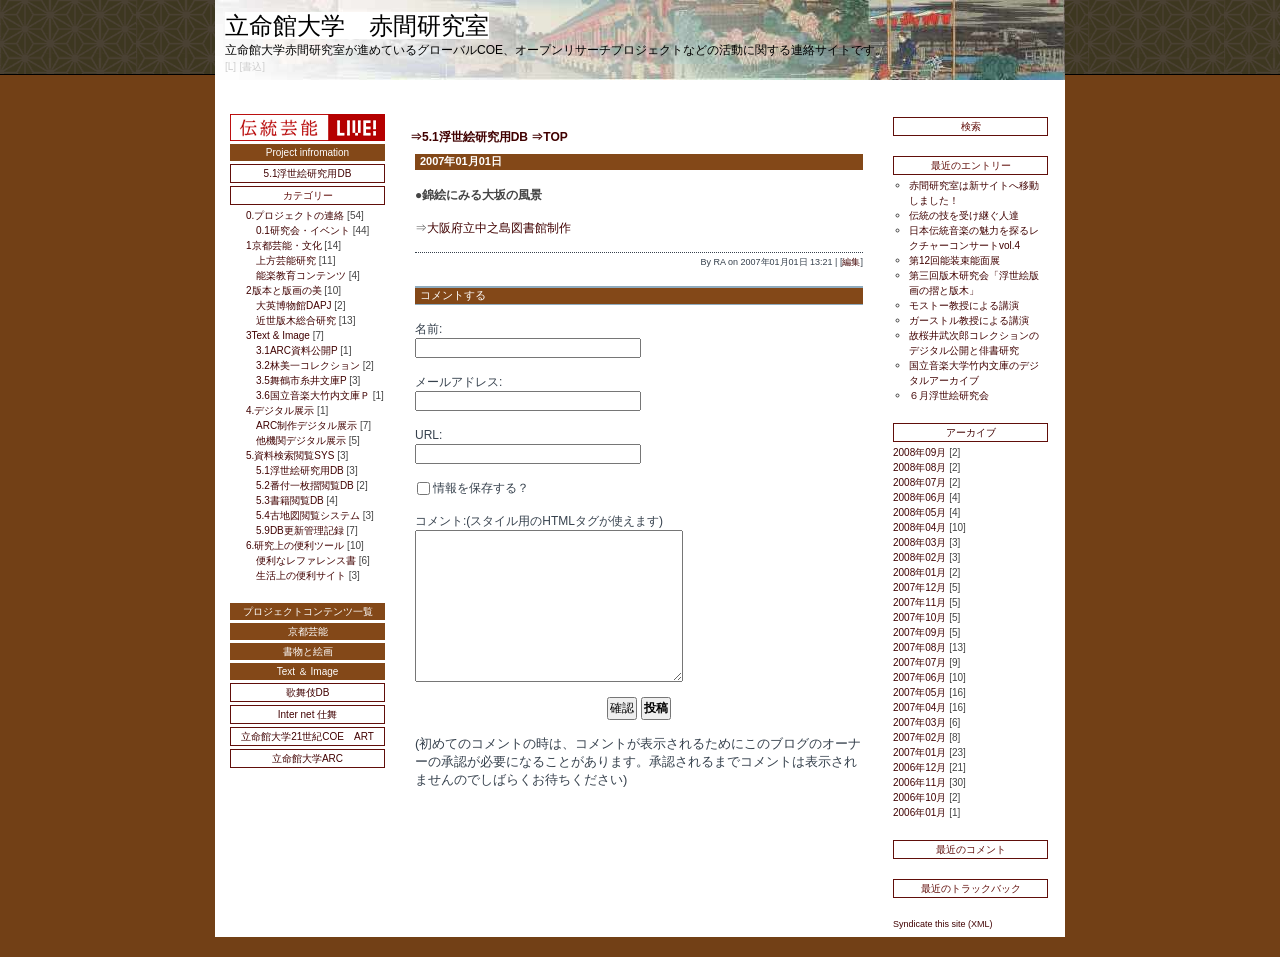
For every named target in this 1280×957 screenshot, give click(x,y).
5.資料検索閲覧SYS (290, 455)
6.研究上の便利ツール (295, 545)
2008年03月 (919, 542)
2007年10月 (919, 617)
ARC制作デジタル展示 (306, 425)
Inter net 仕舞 (307, 714)
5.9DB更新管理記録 (300, 530)
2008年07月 (919, 482)
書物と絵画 (308, 651)
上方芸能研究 (286, 260)
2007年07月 (919, 662)
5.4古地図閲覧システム (308, 515)
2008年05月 (919, 512)
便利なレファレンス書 (306, 560)
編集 (851, 262)
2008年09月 (919, 452)
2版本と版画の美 (284, 290)
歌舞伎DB (308, 692)
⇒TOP (549, 137)
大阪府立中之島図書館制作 (499, 228)
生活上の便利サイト (301, 575)
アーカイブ (971, 432)
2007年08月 (919, 647)
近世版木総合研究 (296, 320)
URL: (428, 435)
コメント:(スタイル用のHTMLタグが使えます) (539, 521)
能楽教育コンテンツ (301, 275)
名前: (428, 329)
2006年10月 (919, 797)
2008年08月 (919, 467)
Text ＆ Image (308, 671)
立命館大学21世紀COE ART (307, 736)
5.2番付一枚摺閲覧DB (305, 485)
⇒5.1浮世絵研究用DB (469, 137)
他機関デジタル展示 (301, 440)
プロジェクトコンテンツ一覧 (308, 611)
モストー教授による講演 (964, 305)
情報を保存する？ (473, 488)
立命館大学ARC (307, 758)
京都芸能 (308, 631)
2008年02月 (919, 557)
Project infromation (307, 152)
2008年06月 (919, 497)
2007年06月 (919, 677)
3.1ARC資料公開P (297, 350)
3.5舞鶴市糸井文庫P (301, 380)
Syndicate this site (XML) (943, 924)
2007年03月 (919, 722)
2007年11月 (919, 602)
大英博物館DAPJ (294, 305)
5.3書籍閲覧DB (290, 500)
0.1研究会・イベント (303, 230)
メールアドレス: (458, 382)
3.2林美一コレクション (308, 365)
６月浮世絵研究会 (949, 395)
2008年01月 (919, 572)
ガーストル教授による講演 (969, 320)
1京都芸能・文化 (284, 245)
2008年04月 (919, 527)
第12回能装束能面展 (954, 260)
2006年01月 (919, 812)
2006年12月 (919, 767)
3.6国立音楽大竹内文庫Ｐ (313, 395)
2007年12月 (919, 587)
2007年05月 (919, 692)
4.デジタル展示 (280, 410)
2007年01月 (919, 752)
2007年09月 (919, 632)
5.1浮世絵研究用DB (308, 173)
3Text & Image (278, 335)
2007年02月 (919, 737)
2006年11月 (919, 782)
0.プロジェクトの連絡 (295, 215)
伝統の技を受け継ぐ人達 (964, 215)
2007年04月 (919, 707)
